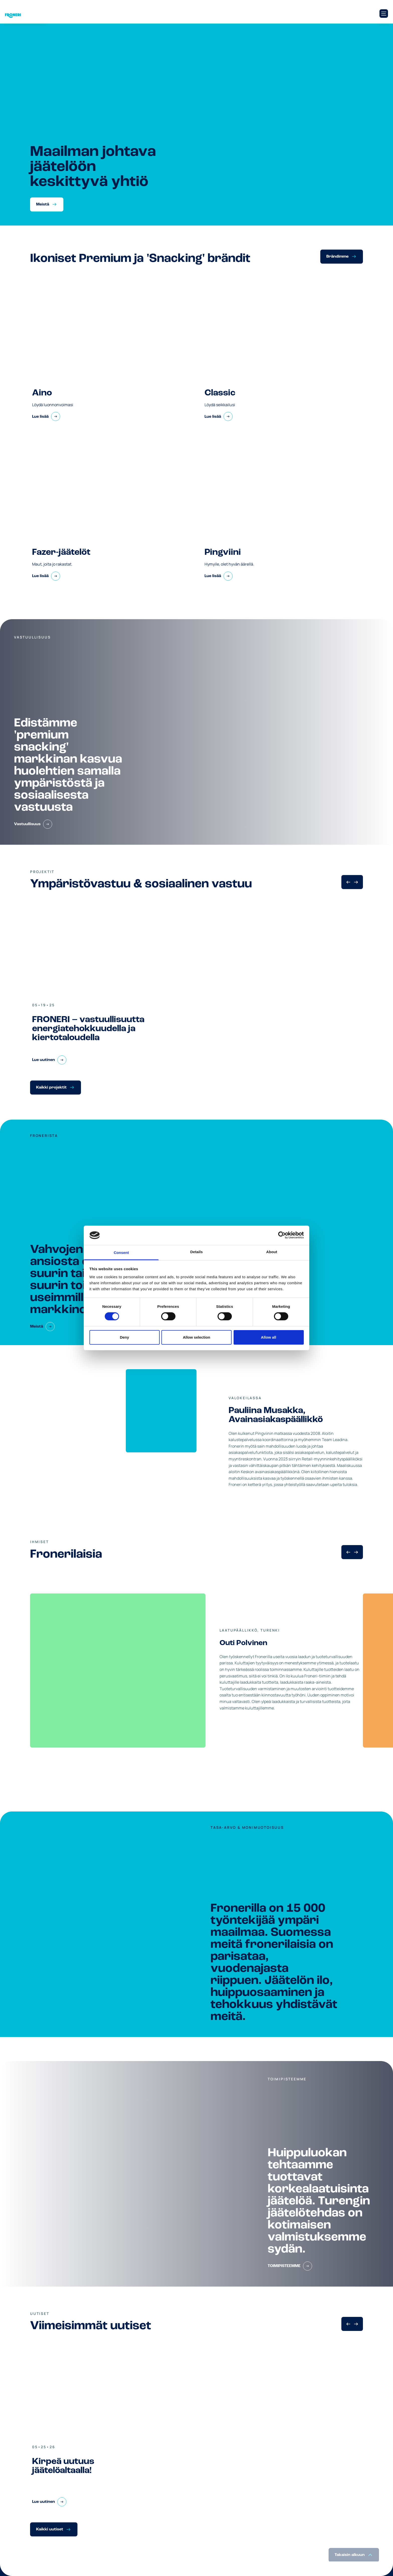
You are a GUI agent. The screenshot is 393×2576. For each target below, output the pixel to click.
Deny (124, 1337)
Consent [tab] (121, 1252)
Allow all (268, 1337)
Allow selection (196, 1337)
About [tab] (271, 1252)
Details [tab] (196, 1252)
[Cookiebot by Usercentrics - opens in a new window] (282, 1235)
